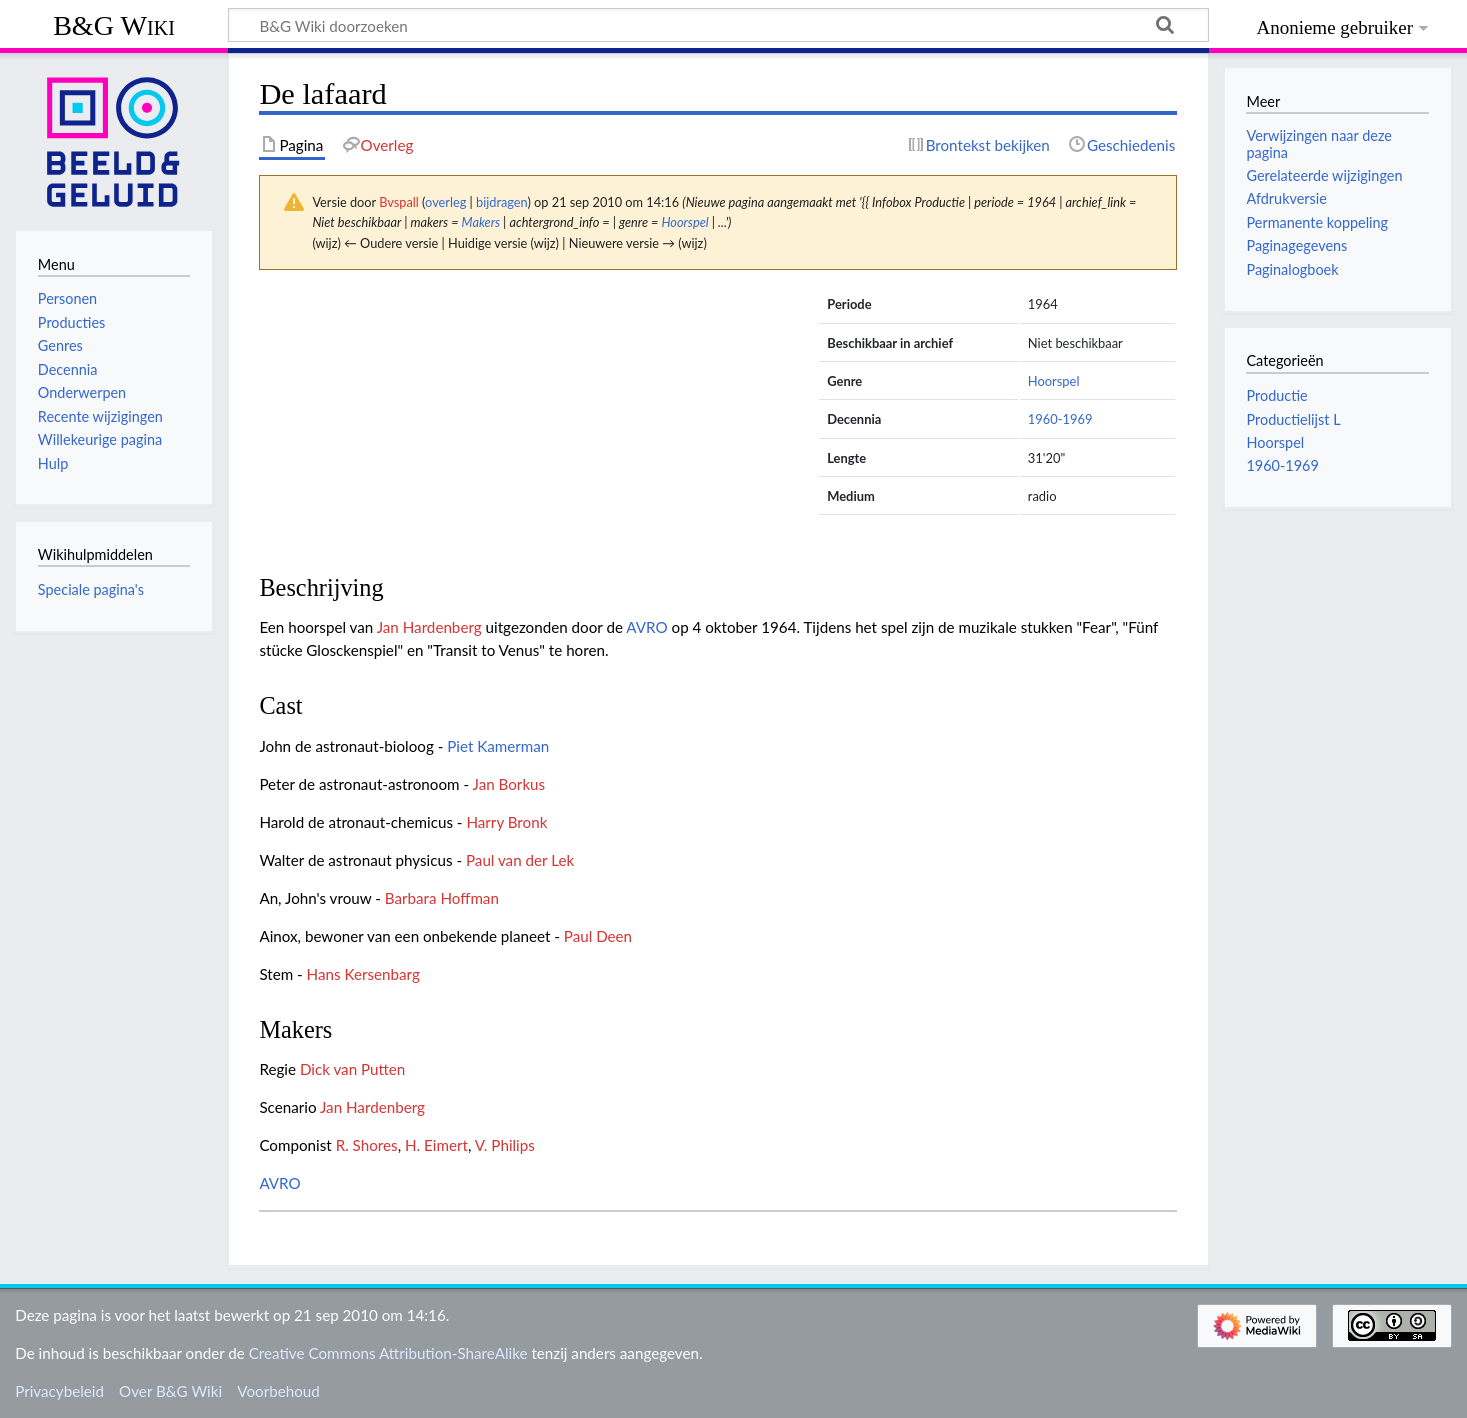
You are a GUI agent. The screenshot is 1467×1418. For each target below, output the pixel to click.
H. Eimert (436, 1145)
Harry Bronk (506, 822)
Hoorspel (684, 222)
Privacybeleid (59, 1391)
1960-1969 (1060, 419)
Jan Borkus (509, 784)
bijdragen (501, 202)
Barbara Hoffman (442, 898)
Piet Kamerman (498, 746)
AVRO (646, 627)
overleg (445, 202)
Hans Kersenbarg (363, 974)
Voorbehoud (278, 1391)
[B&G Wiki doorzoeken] (718, 25)
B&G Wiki (114, 25)
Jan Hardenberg (429, 627)
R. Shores (367, 1145)
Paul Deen (598, 936)
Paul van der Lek (520, 860)
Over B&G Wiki (170, 1391)
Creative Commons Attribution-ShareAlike (388, 1353)
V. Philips (505, 1145)
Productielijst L (1293, 419)
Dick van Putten (352, 1069)
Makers (481, 222)
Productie (1276, 395)
